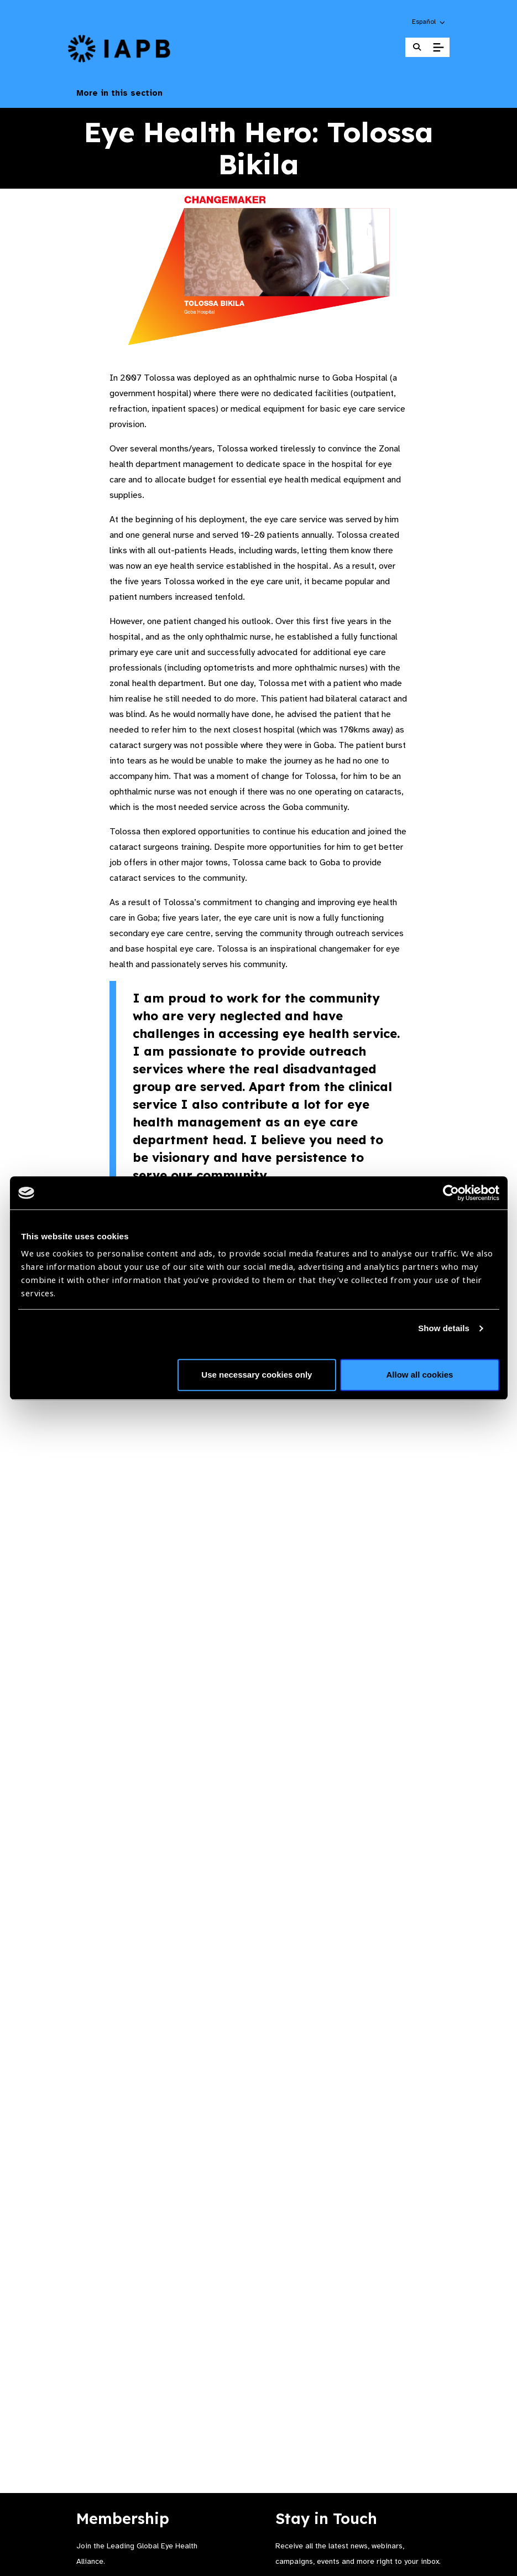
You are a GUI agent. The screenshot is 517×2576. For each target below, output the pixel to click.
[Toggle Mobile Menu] (438, 47)
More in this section (258, 93)
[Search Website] (417, 47)
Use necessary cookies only (256, 1374)
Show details (443, 1328)
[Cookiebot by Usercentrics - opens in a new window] (451, 1193)
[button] (429, 22)
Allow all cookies (420, 1374)
